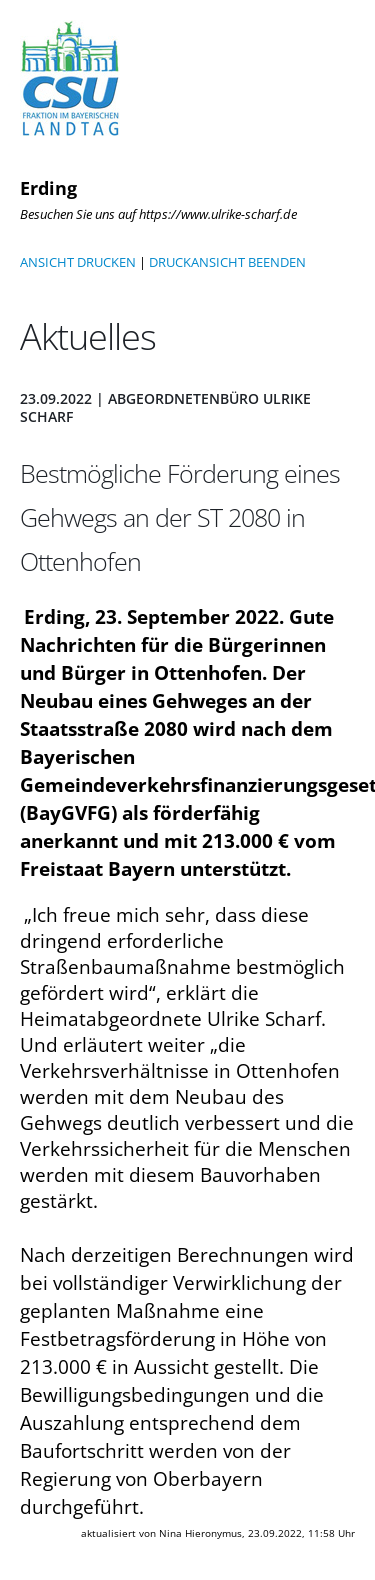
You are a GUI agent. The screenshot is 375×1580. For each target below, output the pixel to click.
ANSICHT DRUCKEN (78, 262)
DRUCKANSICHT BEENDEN (227, 262)
